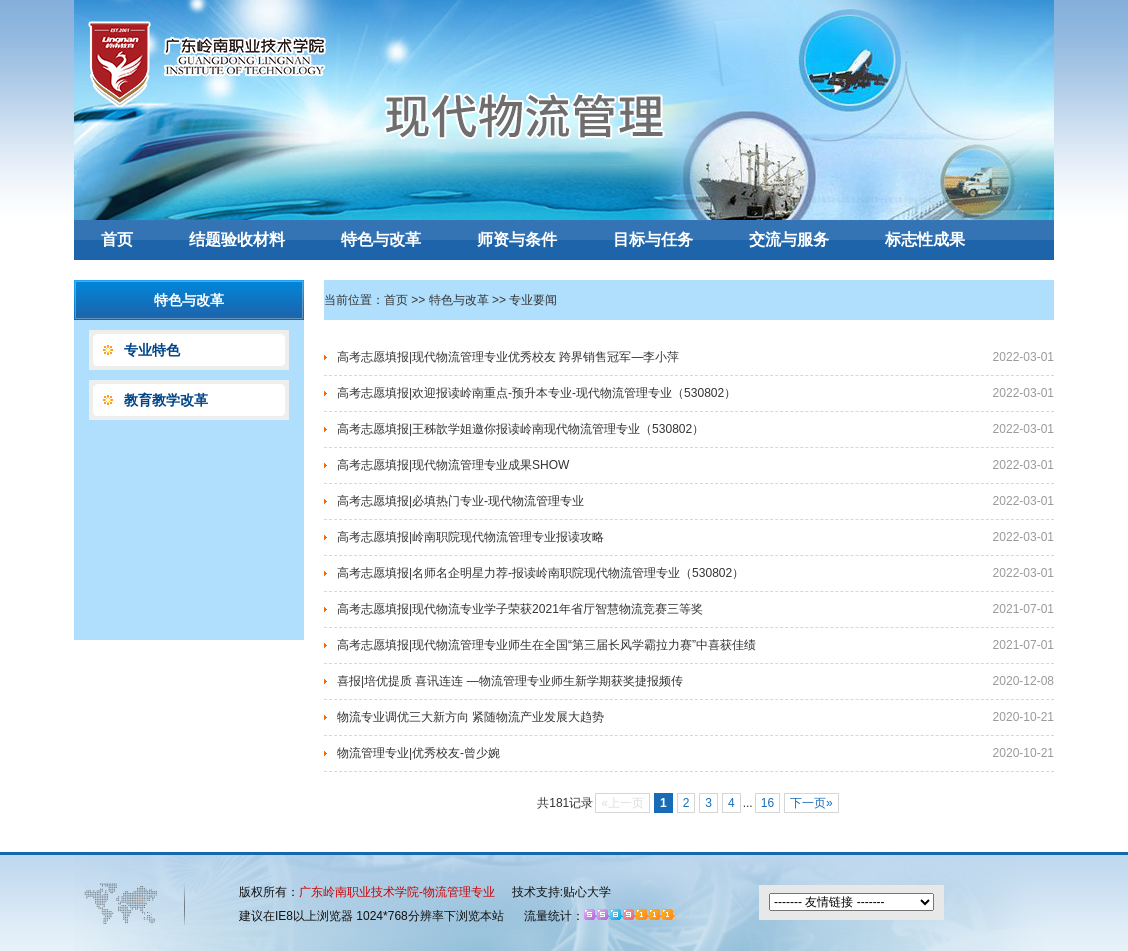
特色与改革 (381, 239)
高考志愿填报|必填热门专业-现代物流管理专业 (460, 501)
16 (767, 803)
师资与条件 (517, 239)
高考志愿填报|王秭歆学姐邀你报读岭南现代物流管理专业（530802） (520, 429)
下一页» (811, 803)
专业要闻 (533, 300)
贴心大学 (587, 892)
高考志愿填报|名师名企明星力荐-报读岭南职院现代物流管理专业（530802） (540, 573)
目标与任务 (653, 239)
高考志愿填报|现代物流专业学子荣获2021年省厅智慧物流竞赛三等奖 (520, 609)
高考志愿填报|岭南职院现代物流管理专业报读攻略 (470, 537)
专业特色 (152, 350)
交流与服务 (789, 239)
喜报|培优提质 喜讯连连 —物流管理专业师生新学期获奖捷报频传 (510, 681)
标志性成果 (925, 239)
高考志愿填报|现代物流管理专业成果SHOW (453, 465)
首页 (117, 239)
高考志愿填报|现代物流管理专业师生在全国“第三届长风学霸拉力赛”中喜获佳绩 (546, 645)
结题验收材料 (237, 239)
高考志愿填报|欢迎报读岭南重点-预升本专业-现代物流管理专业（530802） (536, 393)
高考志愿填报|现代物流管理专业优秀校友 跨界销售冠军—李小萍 (508, 357)
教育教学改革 (166, 400)
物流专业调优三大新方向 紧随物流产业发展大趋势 (470, 717)
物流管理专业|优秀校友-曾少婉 (418, 753)
